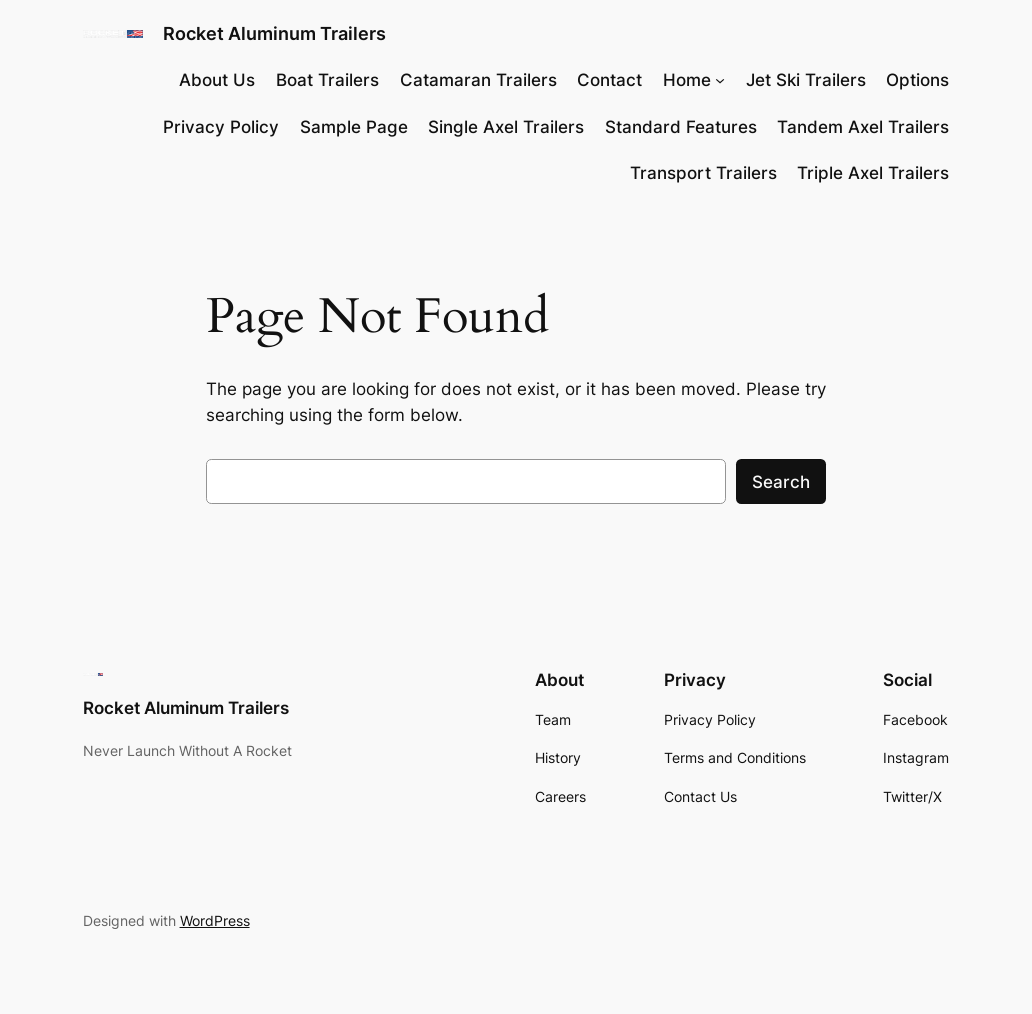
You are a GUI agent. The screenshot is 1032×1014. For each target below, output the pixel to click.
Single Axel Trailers (506, 127)
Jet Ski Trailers (806, 80)
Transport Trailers (703, 173)
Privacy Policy (221, 127)
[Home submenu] (720, 80)
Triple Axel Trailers (873, 173)
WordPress (215, 920)
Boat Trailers (327, 80)
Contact (609, 80)
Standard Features (681, 127)
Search (781, 482)
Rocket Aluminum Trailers (274, 33)
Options (917, 80)
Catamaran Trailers (478, 80)
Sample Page (354, 127)
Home (687, 80)
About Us (217, 80)
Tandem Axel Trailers (863, 127)
